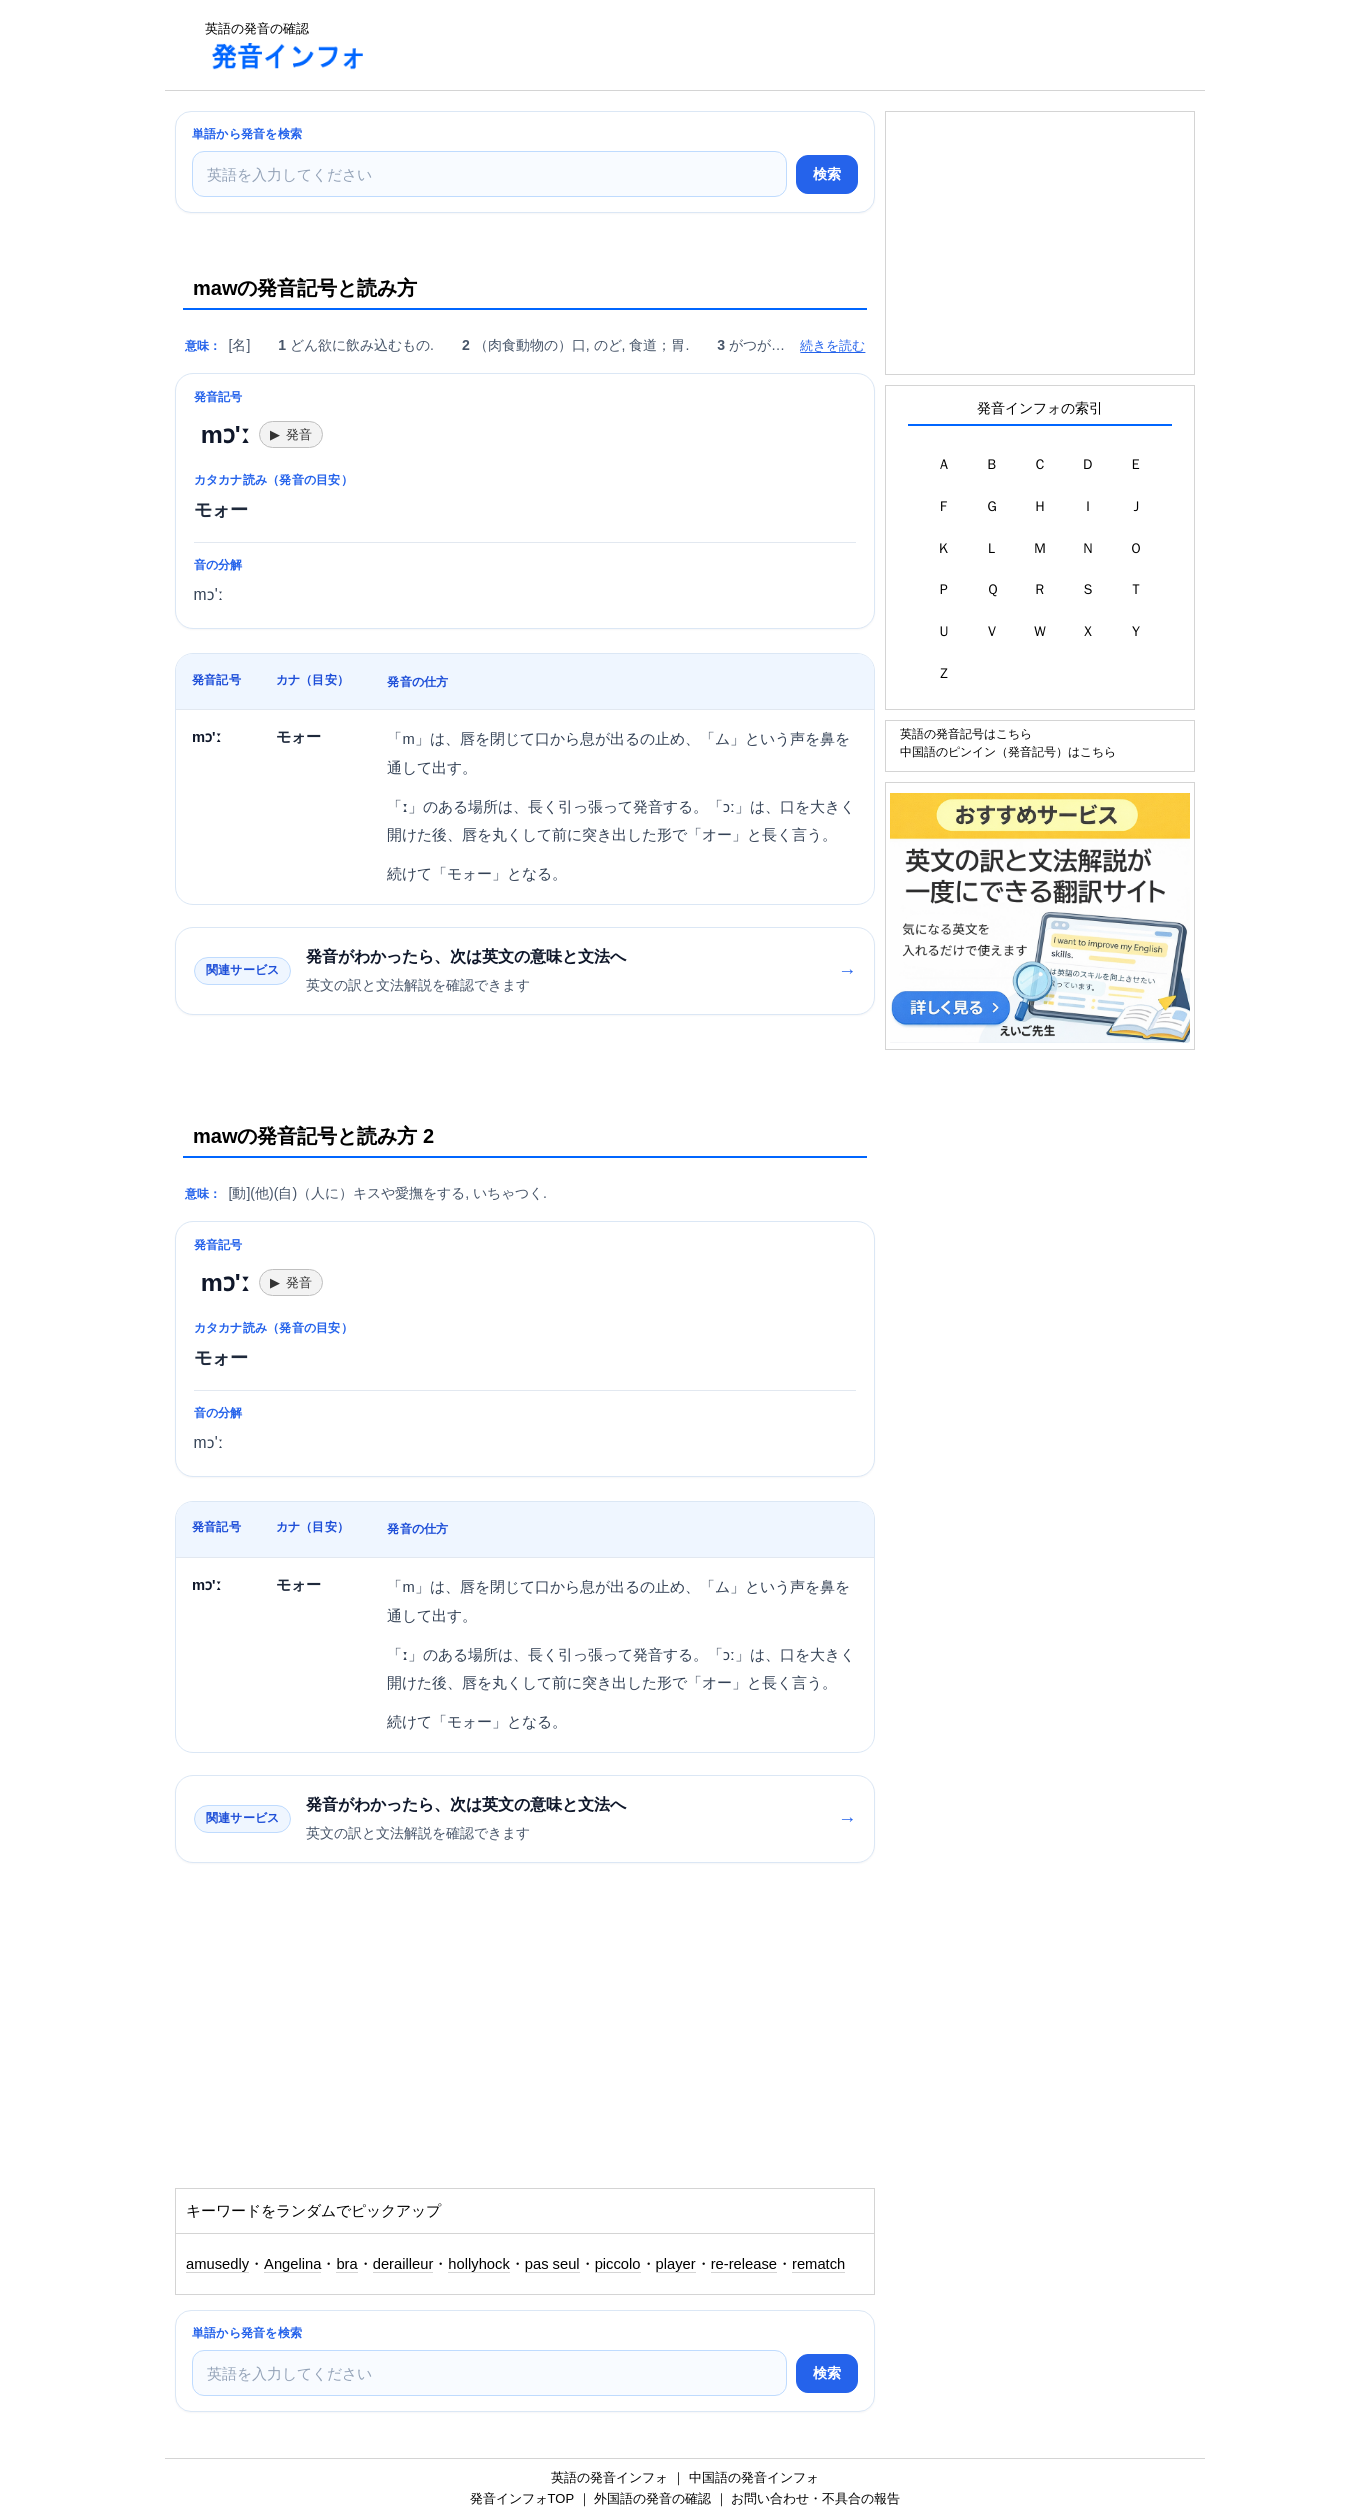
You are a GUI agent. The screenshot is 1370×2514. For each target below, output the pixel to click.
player (676, 2264)
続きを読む (832, 345)
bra (346, 2264)
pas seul (552, 2264)
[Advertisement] (749, 45)
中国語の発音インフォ (754, 2477)
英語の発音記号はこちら (966, 733)
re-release (744, 2264)
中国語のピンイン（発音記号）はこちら (1008, 751)
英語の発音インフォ (609, 2477)
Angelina (292, 2264)
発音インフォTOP (522, 2498)
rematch (818, 2264)
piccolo (618, 2264)
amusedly (217, 2264)
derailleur (403, 2264)
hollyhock (478, 2264)
